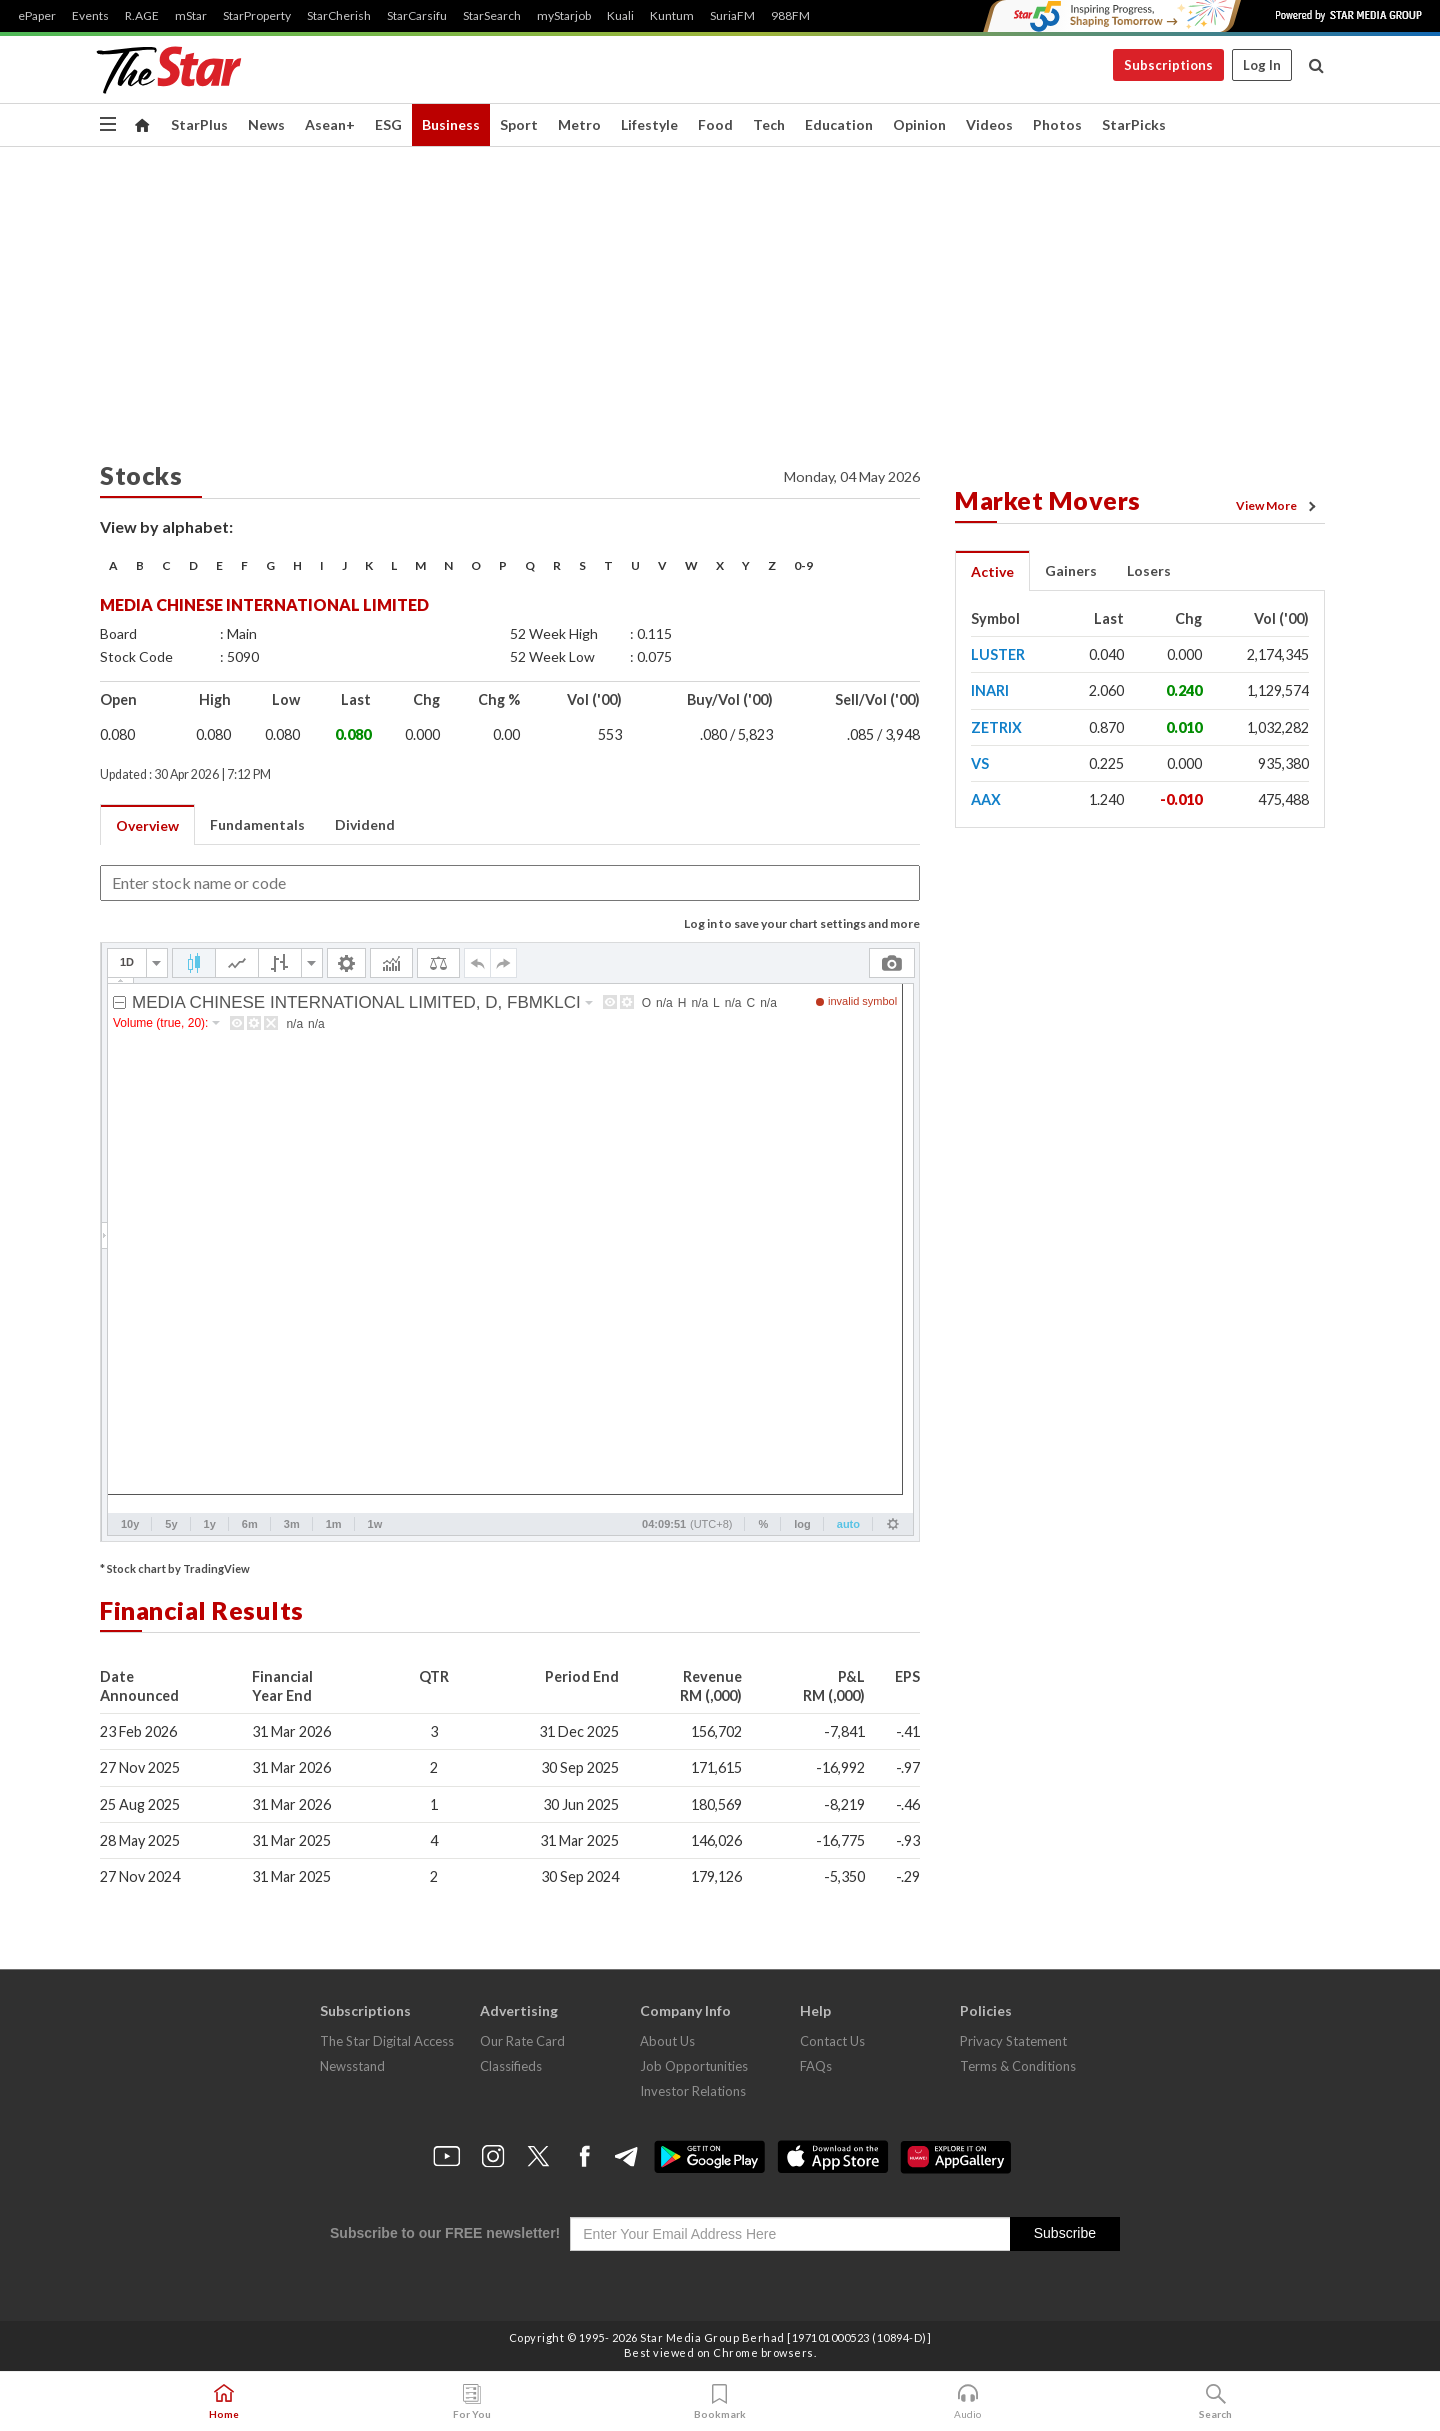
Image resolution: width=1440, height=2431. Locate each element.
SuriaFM (732, 16)
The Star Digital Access (387, 2041)
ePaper (37, 16)
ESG (388, 124)
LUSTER (998, 654)
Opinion (919, 124)
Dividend (365, 824)
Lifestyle (649, 124)
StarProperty (257, 16)
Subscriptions (1168, 65)
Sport (519, 124)
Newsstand (352, 2066)
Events (90, 16)
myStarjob (564, 16)
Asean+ (330, 124)
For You (472, 2402)
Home (224, 2402)
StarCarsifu (417, 16)
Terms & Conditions (1018, 2066)
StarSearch (492, 16)
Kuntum (672, 16)
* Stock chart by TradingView (175, 1568)
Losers (1149, 570)
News (266, 124)
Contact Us (832, 2041)
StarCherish (339, 16)
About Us (667, 2041)
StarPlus (199, 124)
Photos (1057, 124)
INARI (990, 690)
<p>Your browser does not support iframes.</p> (510, 1242)
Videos (989, 124)
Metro (579, 124)
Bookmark (720, 2402)
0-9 (803, 565)
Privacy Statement (1013, 2041)
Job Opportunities (694, 2066)
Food (715, 124)
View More (1279, 506)
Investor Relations (693, 2091)
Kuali (620, 16)
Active (992, 571)
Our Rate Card (522, 2041)
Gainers (1071, 570)
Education (839, 124)
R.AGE (142, 16)
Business (451, 124)
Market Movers (1048, 500)
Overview (147, 825)
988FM (790, 16)
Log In (1262, 65)
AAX (986, 799)
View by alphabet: (166, 526)
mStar (191, 16)
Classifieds (511, 2066)
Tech (769, 124)
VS (980, 763)
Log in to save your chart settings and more (802, 923)
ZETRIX (996, 727)
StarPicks (1134, 124)
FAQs (816, 2066)
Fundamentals (257, 824)
